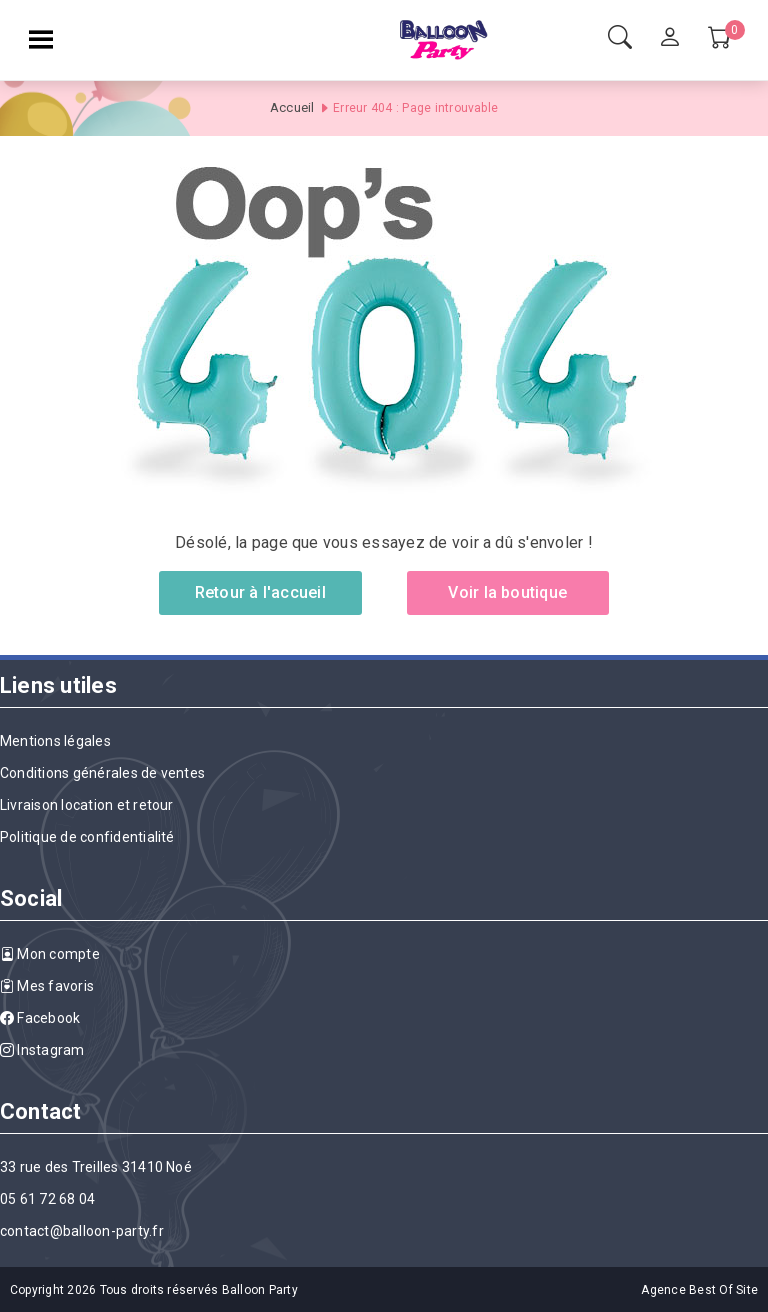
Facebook (40, 1018)
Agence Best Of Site (699, 1290)
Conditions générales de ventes (102, 773)
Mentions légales (55, 741)
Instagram (42, 1050)
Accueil (292, 107)
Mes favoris (47, 986)
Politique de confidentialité (87, 837)
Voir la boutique (507, 592)
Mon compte (50, 954)
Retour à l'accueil (260, 592)
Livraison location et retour (87, 805)
